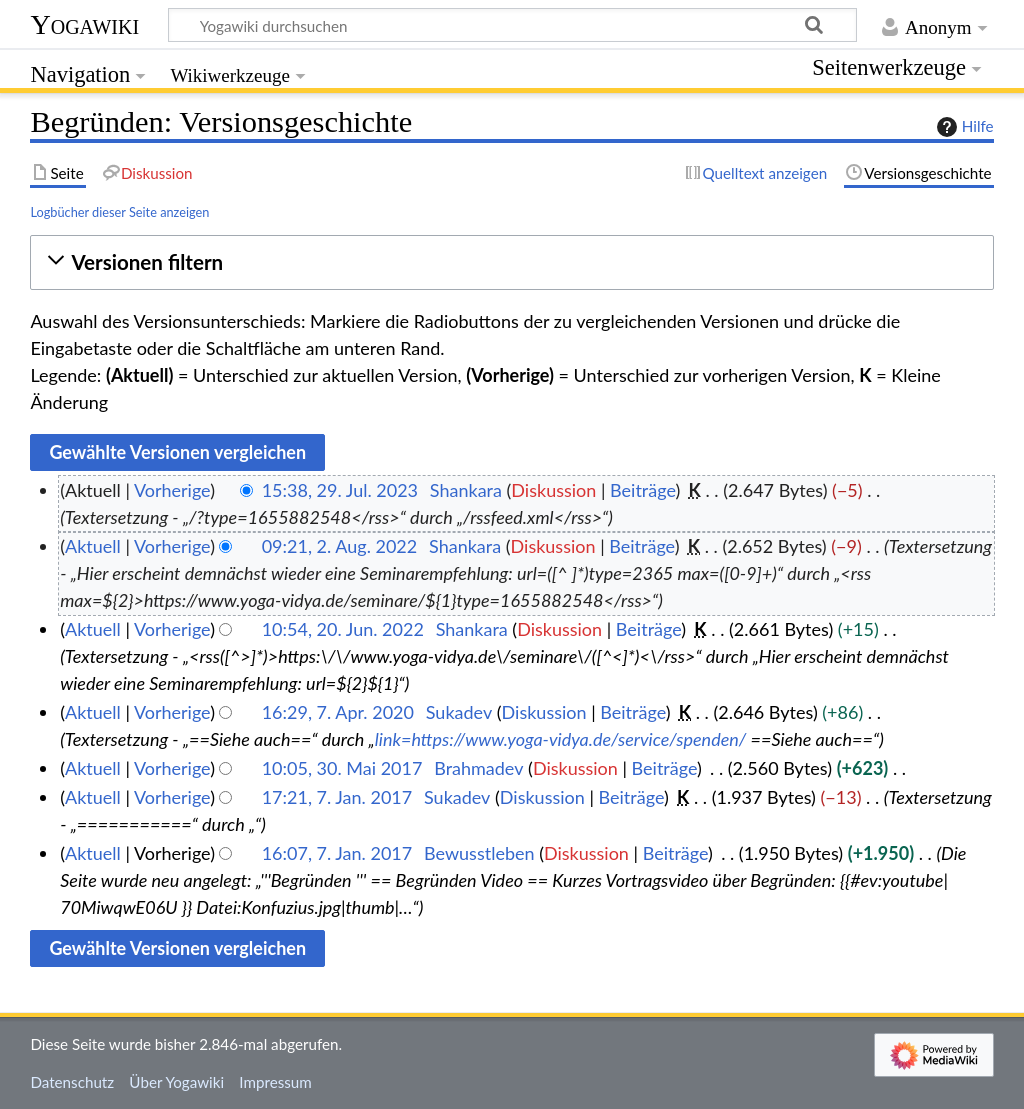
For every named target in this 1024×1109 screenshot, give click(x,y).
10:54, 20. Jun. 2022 (343, 629)
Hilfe (963, 127)
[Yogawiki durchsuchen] (512, 25)
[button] (511, 262)
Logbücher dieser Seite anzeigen (119, 212)
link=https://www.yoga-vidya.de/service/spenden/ (561, 739)
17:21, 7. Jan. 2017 (337, 797)
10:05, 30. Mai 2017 (342, 768)
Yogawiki (84, 24)
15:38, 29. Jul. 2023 (340, 490)
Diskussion (553, 490)
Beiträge (642, 490)
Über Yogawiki (176, 1082)
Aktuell (93, 546)
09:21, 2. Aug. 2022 (340, 546)
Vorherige (172, 490)
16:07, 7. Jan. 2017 (337, 853)
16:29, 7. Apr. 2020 (338, 712)
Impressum (275, 1082)
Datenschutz (72, 1082)
